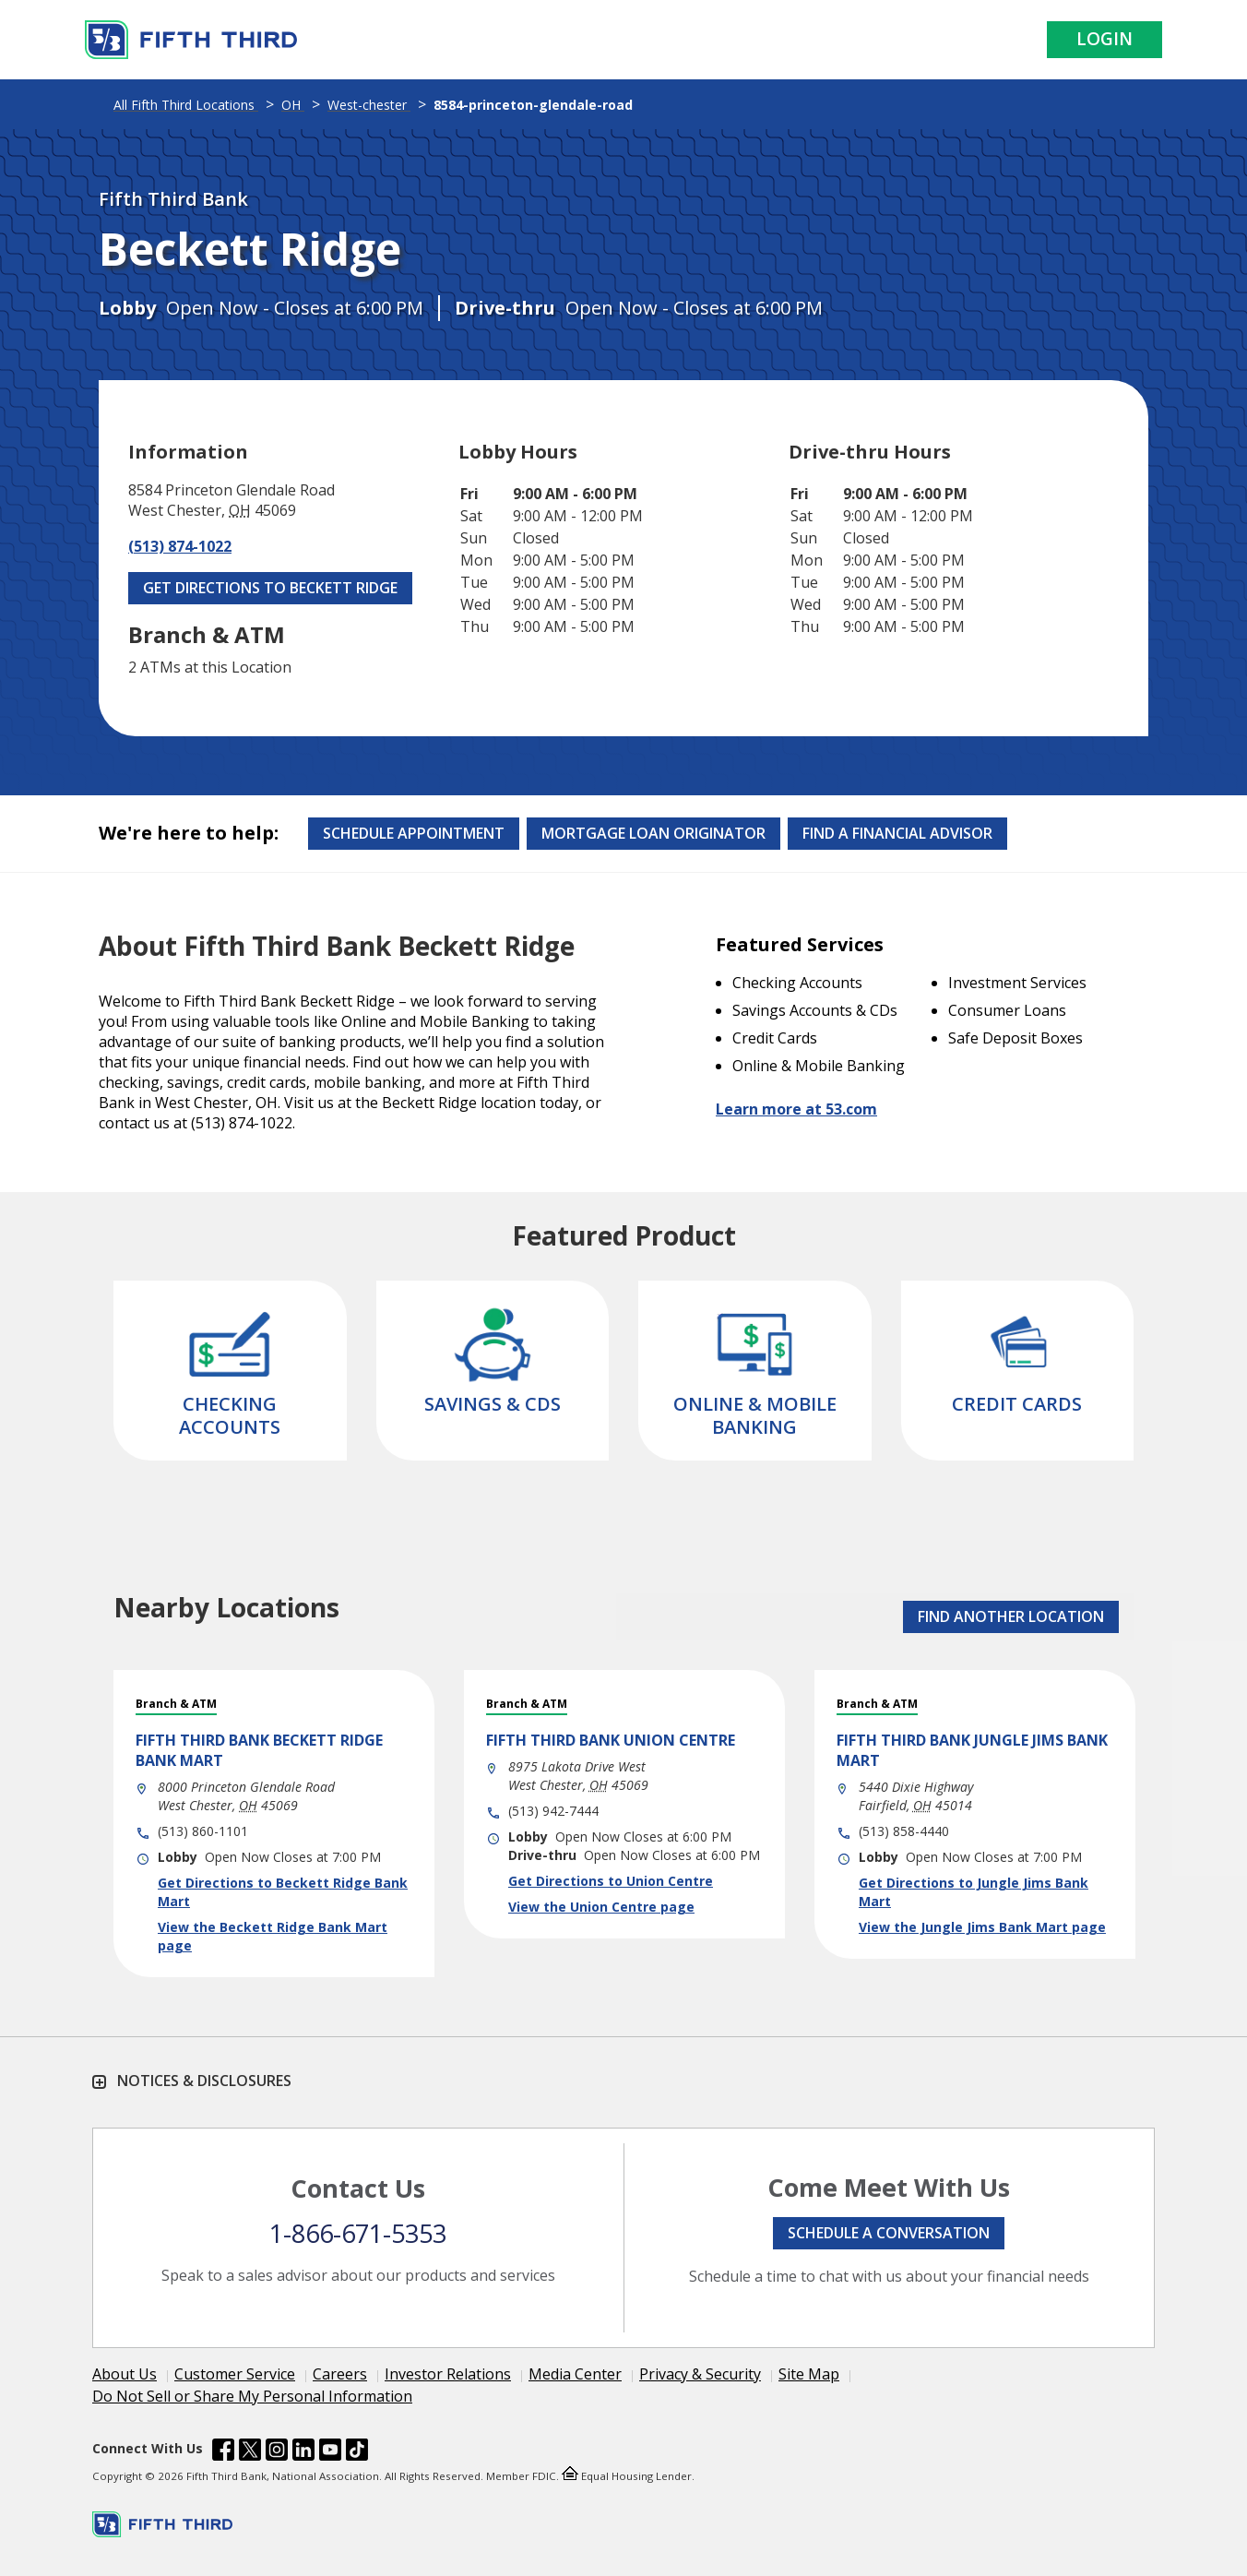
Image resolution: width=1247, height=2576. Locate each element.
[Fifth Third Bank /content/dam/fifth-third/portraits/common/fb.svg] (223, 2452)
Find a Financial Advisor (897, 833)
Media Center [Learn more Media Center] (575, 2374)
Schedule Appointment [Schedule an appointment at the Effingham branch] (414, 833)
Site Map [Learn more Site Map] (808, 2374)
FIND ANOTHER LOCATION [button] (1011, 1616)
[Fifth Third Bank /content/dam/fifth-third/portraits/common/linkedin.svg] (303, 2452)
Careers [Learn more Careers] (340, 2374)
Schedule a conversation (889, 2233)
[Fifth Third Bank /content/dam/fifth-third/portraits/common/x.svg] (250, 2452)
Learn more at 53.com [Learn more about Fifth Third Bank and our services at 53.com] (796, 1109)
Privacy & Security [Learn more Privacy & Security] (700, 2374)
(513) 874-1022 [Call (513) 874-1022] (180, 546)
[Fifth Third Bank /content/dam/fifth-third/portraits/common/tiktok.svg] (357, 2452)
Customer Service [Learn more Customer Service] (234, 2374)
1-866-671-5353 (357, 2233)
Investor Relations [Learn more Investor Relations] (448, 2374)
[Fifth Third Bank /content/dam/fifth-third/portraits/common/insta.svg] (277, 2452)
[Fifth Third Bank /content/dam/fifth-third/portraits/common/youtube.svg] (330, 2452)
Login (1104, 39)
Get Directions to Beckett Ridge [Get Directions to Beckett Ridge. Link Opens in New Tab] (270, 588)
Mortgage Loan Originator (653, 833)
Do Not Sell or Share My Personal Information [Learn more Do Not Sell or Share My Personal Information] (252, 2396)
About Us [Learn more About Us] (124, 2374)
